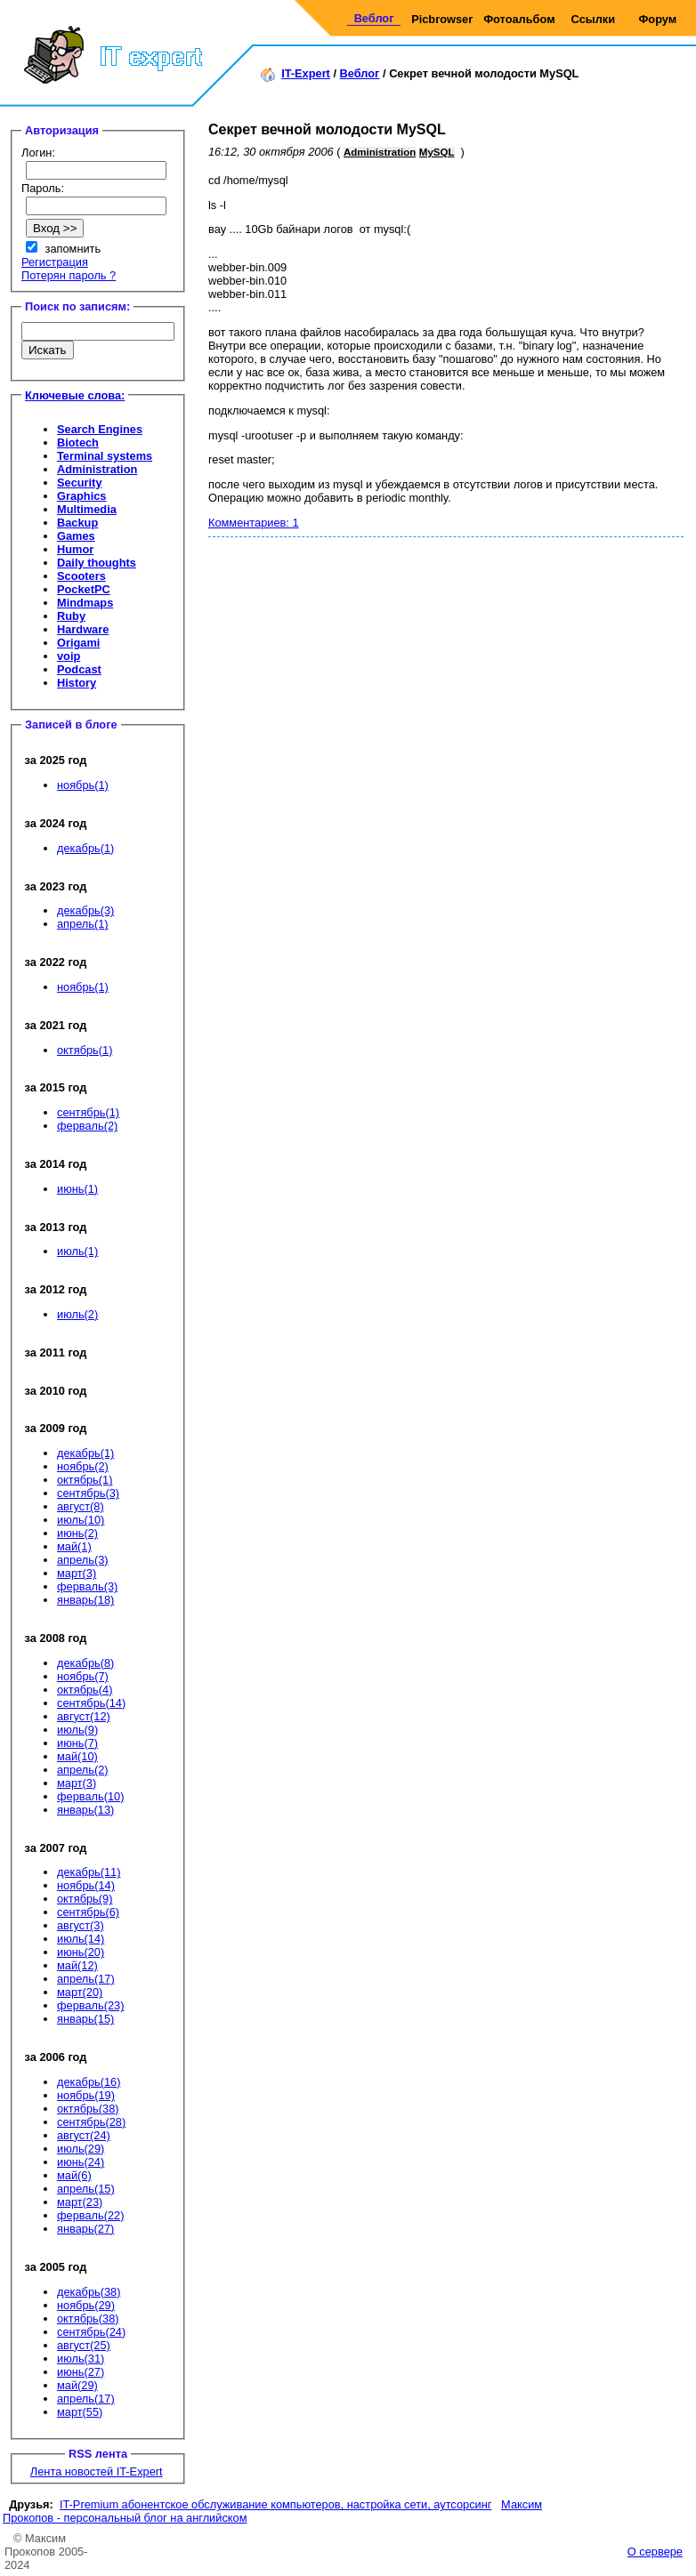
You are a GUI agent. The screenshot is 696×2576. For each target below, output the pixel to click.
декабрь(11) (88, 1872)
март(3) (76, 1573)
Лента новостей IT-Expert (96, 2471)
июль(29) (80, 2148)
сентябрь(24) (91, 2332)
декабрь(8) (85, 1663)
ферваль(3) (87, 1586)
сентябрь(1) (88, 1112)
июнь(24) (80, 2162)
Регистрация (54, 262)
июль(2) (77, 1314)
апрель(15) (86, 2188)
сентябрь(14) (91, 1703)
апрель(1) (83, 923)
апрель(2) (83, 1769)
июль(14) (80, 1938)
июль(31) (80, 2358)
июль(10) (80, 1519)
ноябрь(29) (86, 2305)
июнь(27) (80, 2372)
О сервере (655, 2551)
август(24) (83, 2135)
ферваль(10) (90, 1796)
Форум (657, 19)
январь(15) (85, 2018)
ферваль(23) (90, 2005)
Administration (380, 152)
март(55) (79, 2412)
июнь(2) (77, 1533)
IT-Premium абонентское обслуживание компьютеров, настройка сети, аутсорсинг (276, 2504)
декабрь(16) (88, 2082)
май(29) (77, 2385)
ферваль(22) (90, 2215)
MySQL (437, 152)
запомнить (73, 248)
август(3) (80, 1925)
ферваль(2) (87, 1125)
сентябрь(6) (88, 1912)
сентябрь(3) (88, 1493)
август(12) (83, 1716)
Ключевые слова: (75, 395)
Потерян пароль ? (68, 275)
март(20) (79, 1992)
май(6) (74, 2175)
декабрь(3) (85, 910)
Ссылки (593, 19)
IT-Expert (305, 73)
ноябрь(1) (83, 785)
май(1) (74, 1546)
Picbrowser (442, 19)
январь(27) (85, 2228)
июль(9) (77, 1729)
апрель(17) (86, 1978)
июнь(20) (80, 1952)
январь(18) (85, 1599)
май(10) (77, 1756)
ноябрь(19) (86, 2095)
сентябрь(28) (91, 2122)
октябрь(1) (84, 1050)
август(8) (80, 1506)
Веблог (374, 18)
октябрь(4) (84, 1689)
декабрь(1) (85, 848)
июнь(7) (77, 1743)
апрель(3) (83, 1559)
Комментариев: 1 (253, 522)
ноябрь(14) (86, 1885)
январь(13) (85, 1809)
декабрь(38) (88, 2291)
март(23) (79, 2202)
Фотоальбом (518, 19)
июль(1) (77, 1251)
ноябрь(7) (83, 1676)
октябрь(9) (84, 1898)
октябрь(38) (88, 2108)
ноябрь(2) (83, 1466)
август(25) (83, 2345)
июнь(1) (77, 1188)
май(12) (77, 1965)
